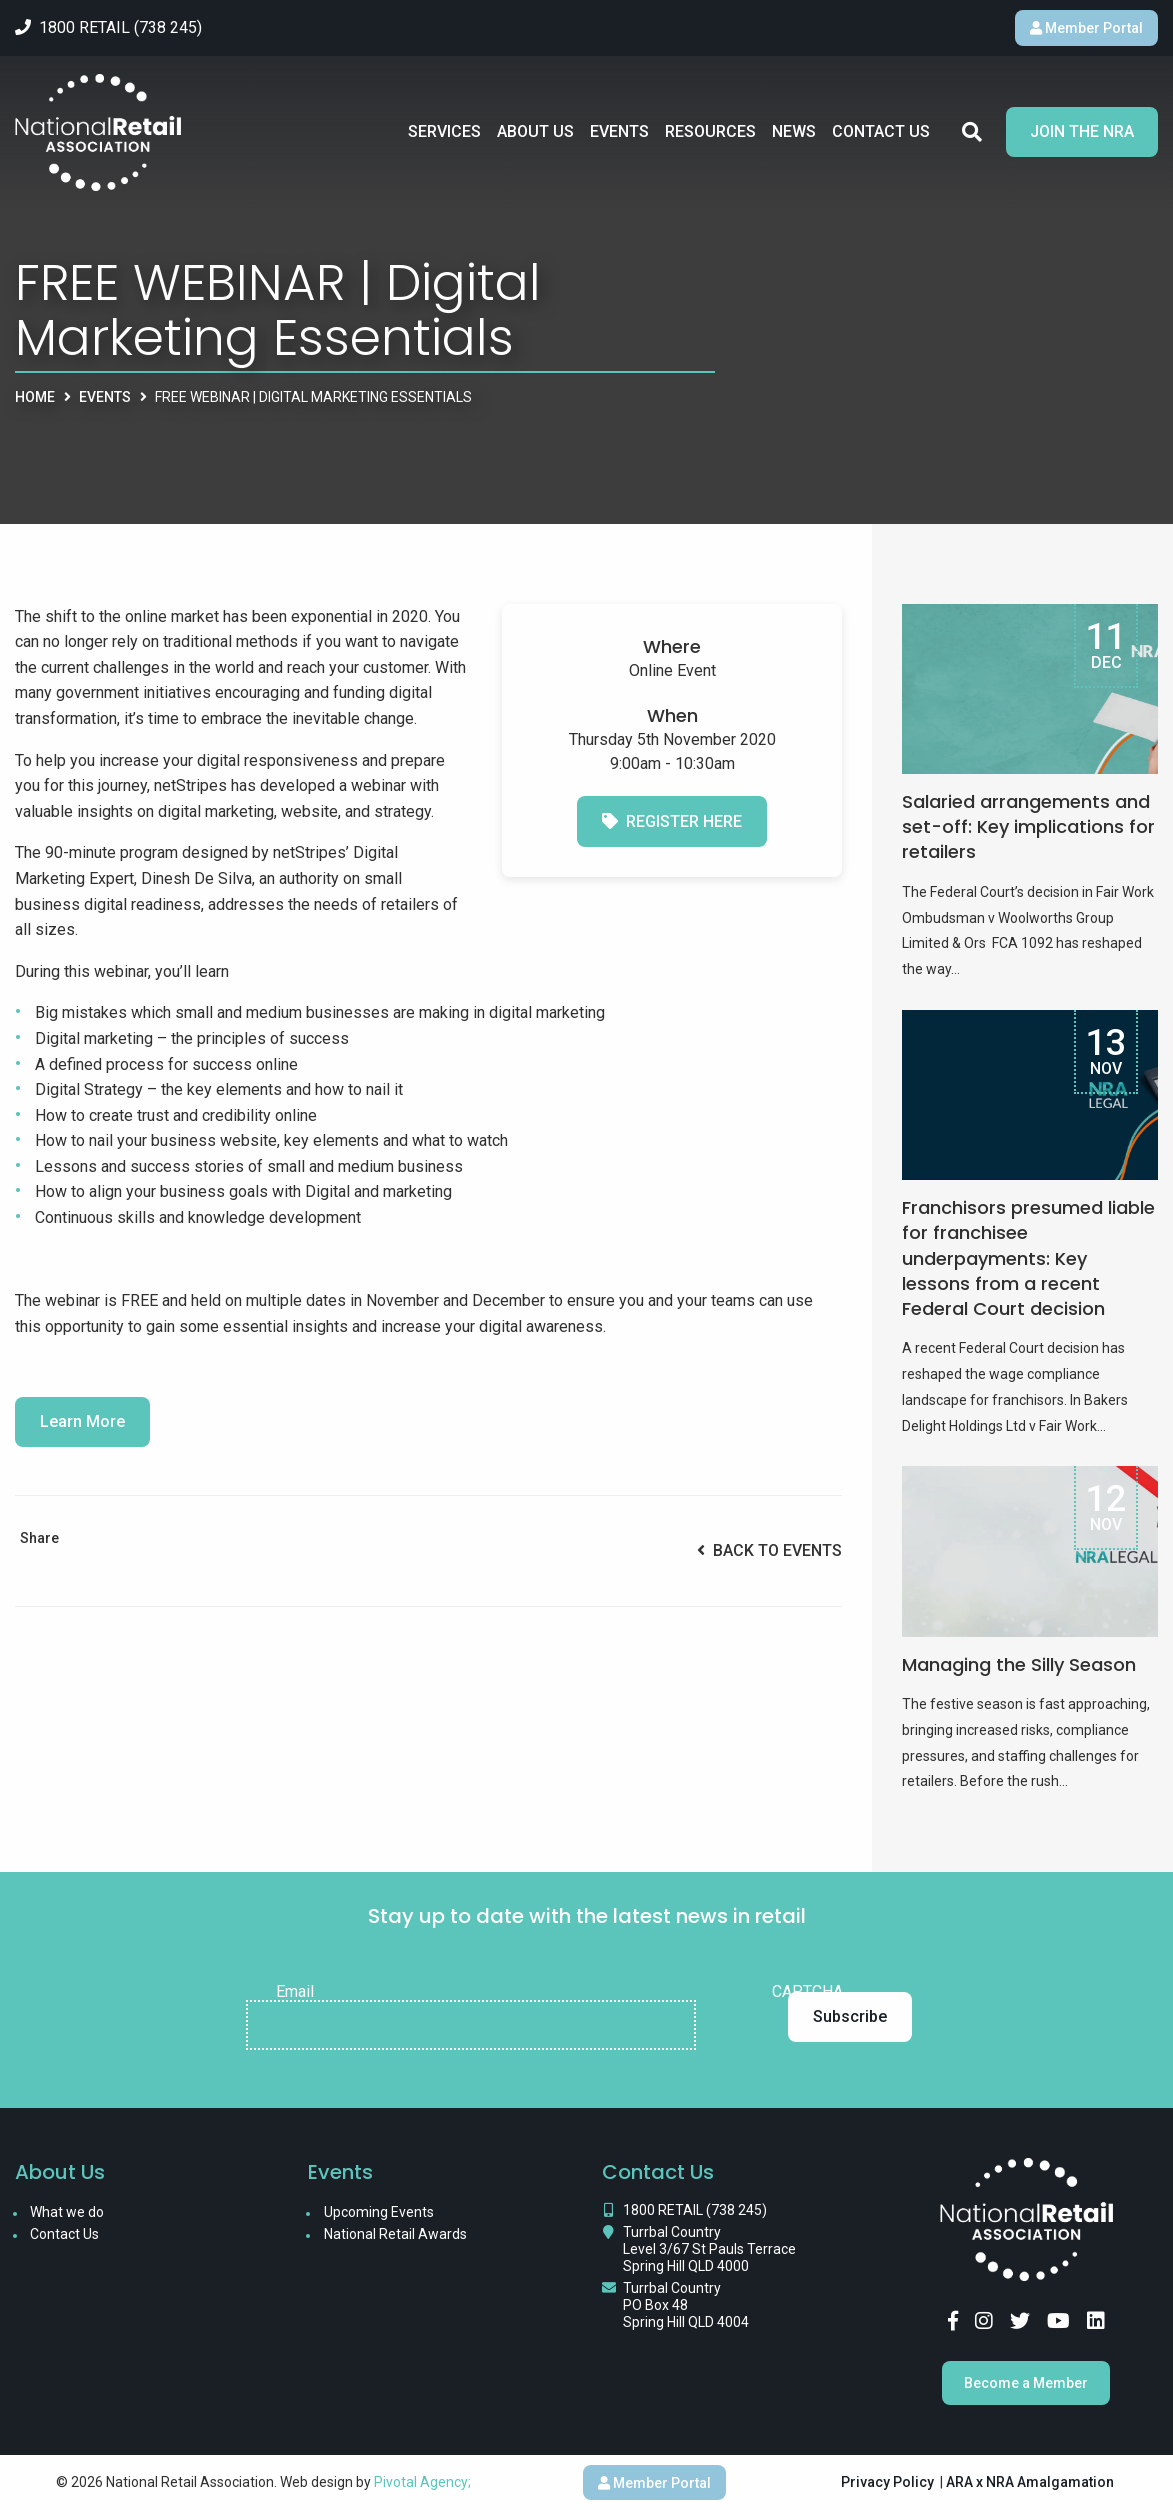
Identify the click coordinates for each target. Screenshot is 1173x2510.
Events (619, 131)
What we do (67, 2212)
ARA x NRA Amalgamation (1030, 2482)
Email (295, 1992)
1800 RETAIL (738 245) (695, 2210)
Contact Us (881, 131)
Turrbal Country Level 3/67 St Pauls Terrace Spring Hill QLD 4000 (709, 2249)
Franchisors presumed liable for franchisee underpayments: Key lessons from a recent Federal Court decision (1028, 1258)
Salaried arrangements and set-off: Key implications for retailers (1028, 826)
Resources (710, 131)
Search (972, 132)
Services (444, 131)
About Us (535, 131)
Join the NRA (1082, 131)
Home (35, 397)
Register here (672, 821)
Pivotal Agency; (422, 2482)
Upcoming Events (379, 2212)
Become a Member (1026, 2383)
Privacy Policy (887, 2482)
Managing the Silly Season (1019, 1664)
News (794, 131)
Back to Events (769, 1550)
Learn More (82, 1421)
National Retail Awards (395, 2234)
